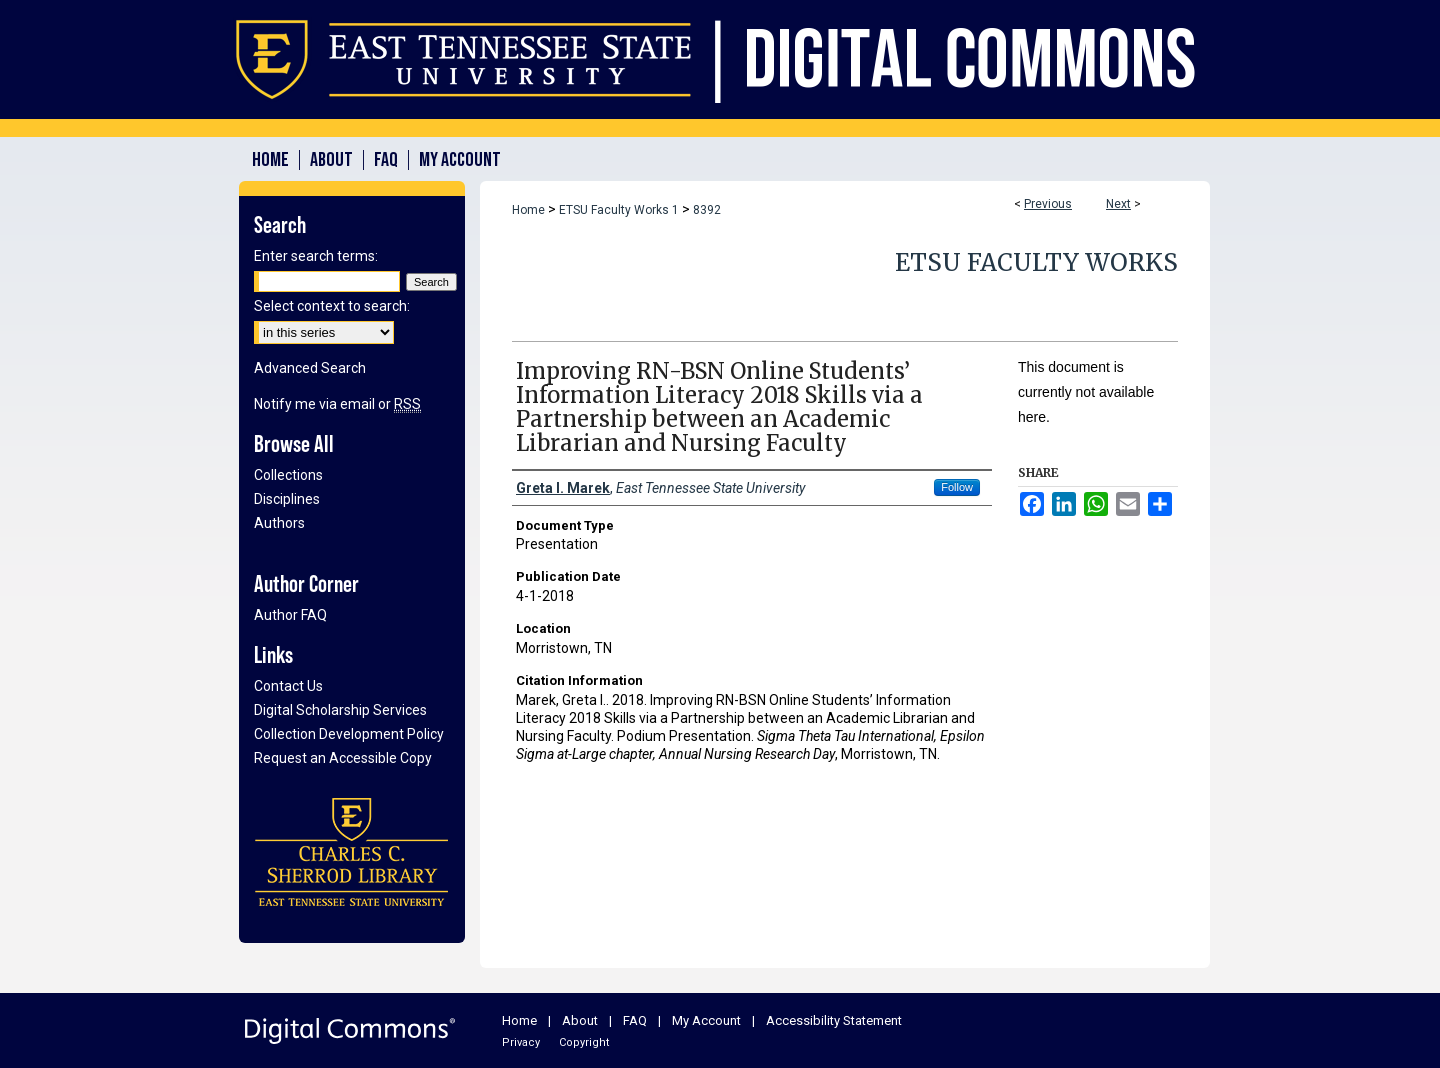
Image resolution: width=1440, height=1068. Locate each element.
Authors (279, 523)
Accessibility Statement (834, 1020)
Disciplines (287, 499)
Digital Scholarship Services (340, 710)
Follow (957, 487)
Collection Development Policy (349, 734)
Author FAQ (290, 615)
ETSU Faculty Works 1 (619, 210)
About (580, 1020)
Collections (288, 475)
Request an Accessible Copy (343, 758)
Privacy (521, 1042)
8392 (707, 210)
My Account (706, 1020)
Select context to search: (332, 306)
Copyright (584, 1042)
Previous (1048, 204)
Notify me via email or (337, 404)
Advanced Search (310, 368)
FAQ (635, 1020)
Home (528, 210)
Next (1118, 204)
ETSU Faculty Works (1036, 262)
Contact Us (288, 686)
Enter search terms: (316, 256)
